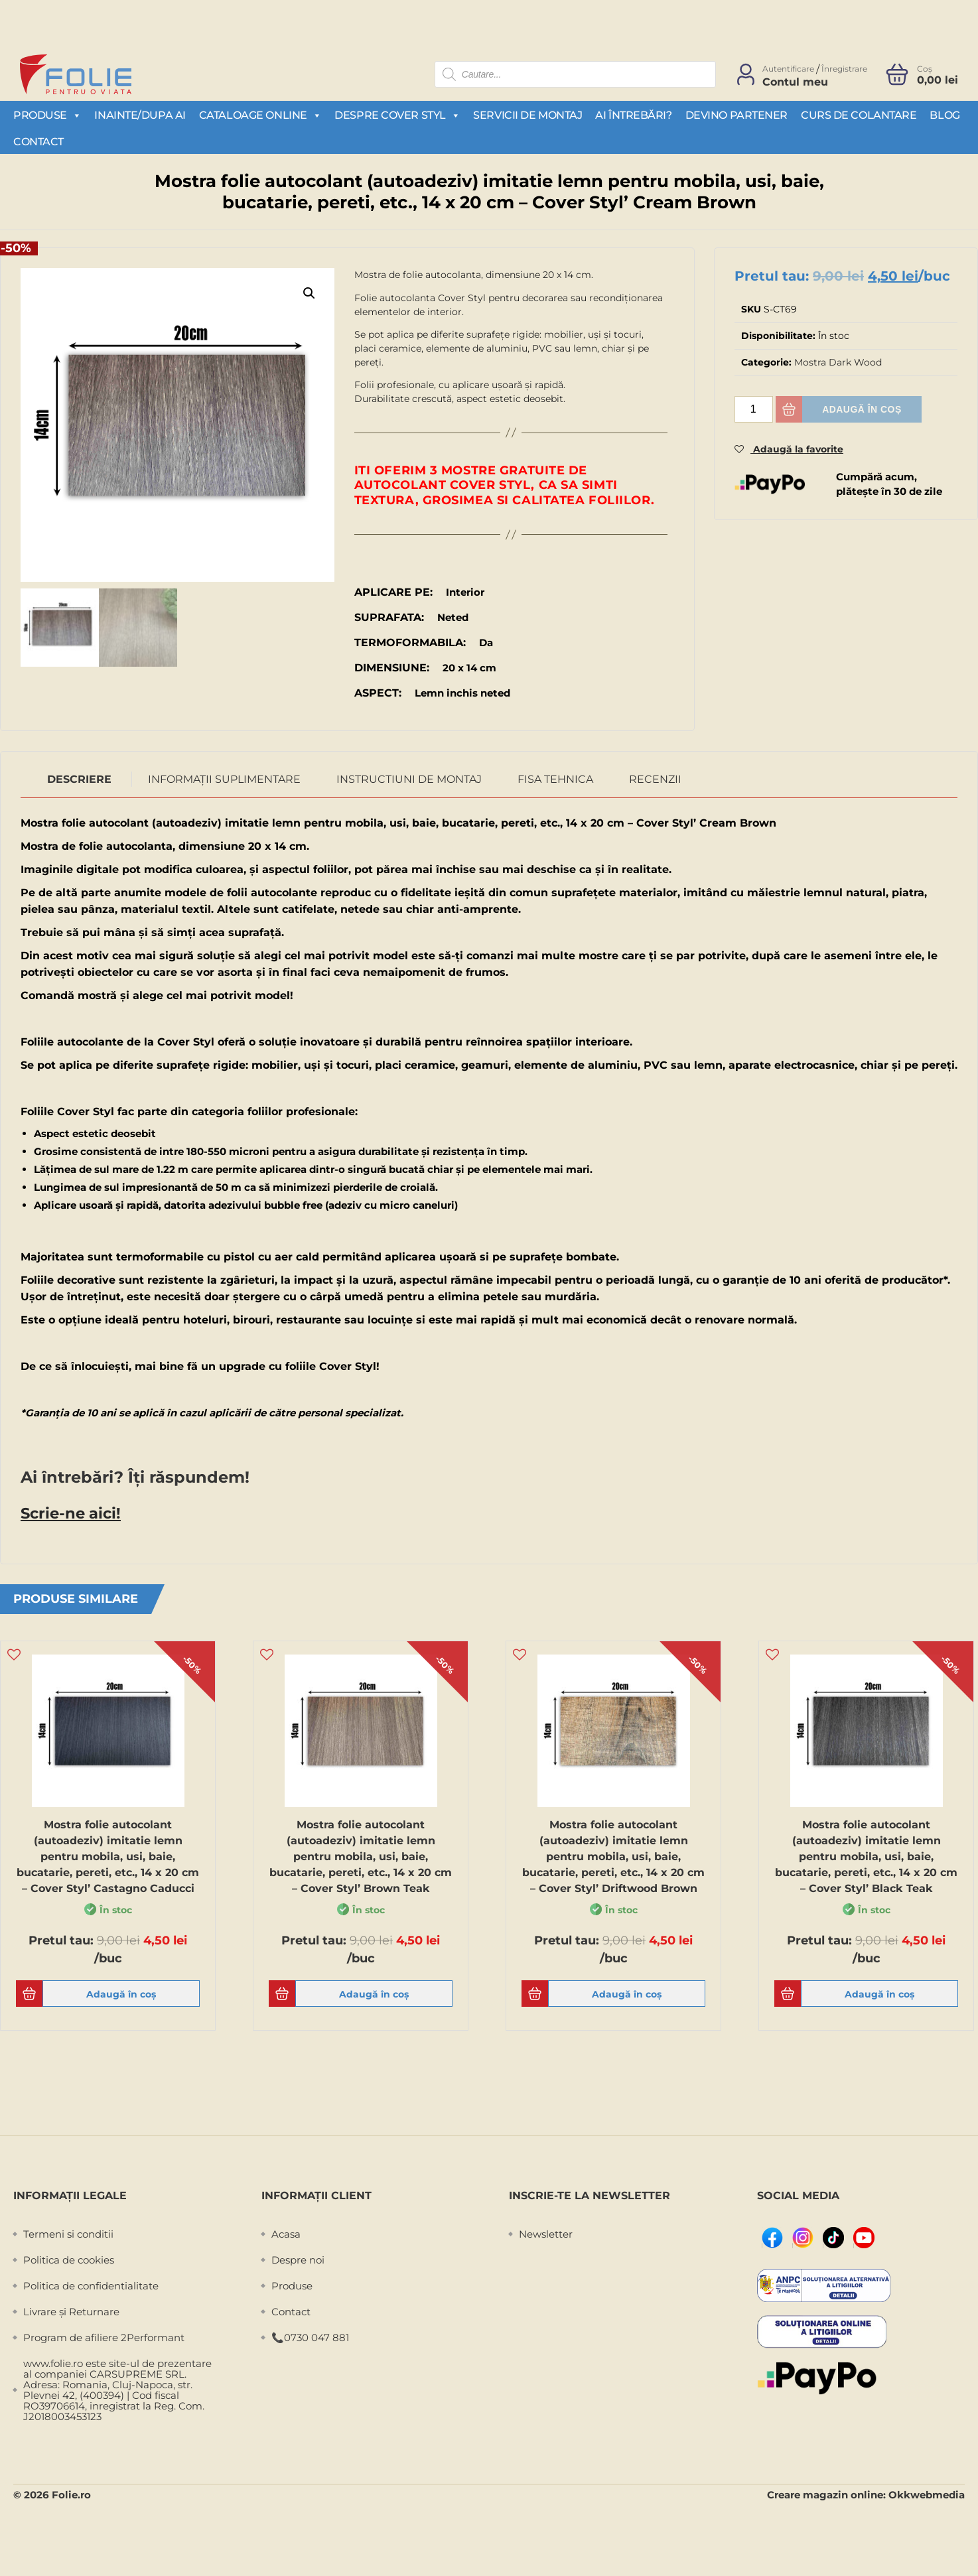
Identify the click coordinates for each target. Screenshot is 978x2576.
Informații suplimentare (224, 779)
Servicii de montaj (527, 115)
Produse (47, 114)
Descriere (79, 779)
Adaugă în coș (862, 409)
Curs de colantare (858, 115)
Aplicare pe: (393, 592)
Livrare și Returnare (71, 2310)
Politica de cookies (68, 2258)
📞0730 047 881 (310, 2336)
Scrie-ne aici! (66, 1512)
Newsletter (546, 2232)
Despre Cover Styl (397, 114)
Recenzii (655, 779)
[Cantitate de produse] (753, 409)
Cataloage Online (260, 114)
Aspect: (377, 693)
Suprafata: (389, 617)
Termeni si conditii (68, 2232)
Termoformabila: (410, 642)
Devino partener (736, 115)
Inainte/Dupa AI (139, 115)
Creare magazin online (825, 2493)
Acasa (286, 2232)
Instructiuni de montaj (409, 779)
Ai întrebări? (633, 115)
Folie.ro (71, 2493)
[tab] (79, 779)
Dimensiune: (391, 667)
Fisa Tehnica (555, 779)
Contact (38, 141)
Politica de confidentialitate (91, 2284)
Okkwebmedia (926, 2493)
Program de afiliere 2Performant (103, 2336)
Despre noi (297, 2258)
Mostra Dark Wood (838, 362)
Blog (944, 115)
